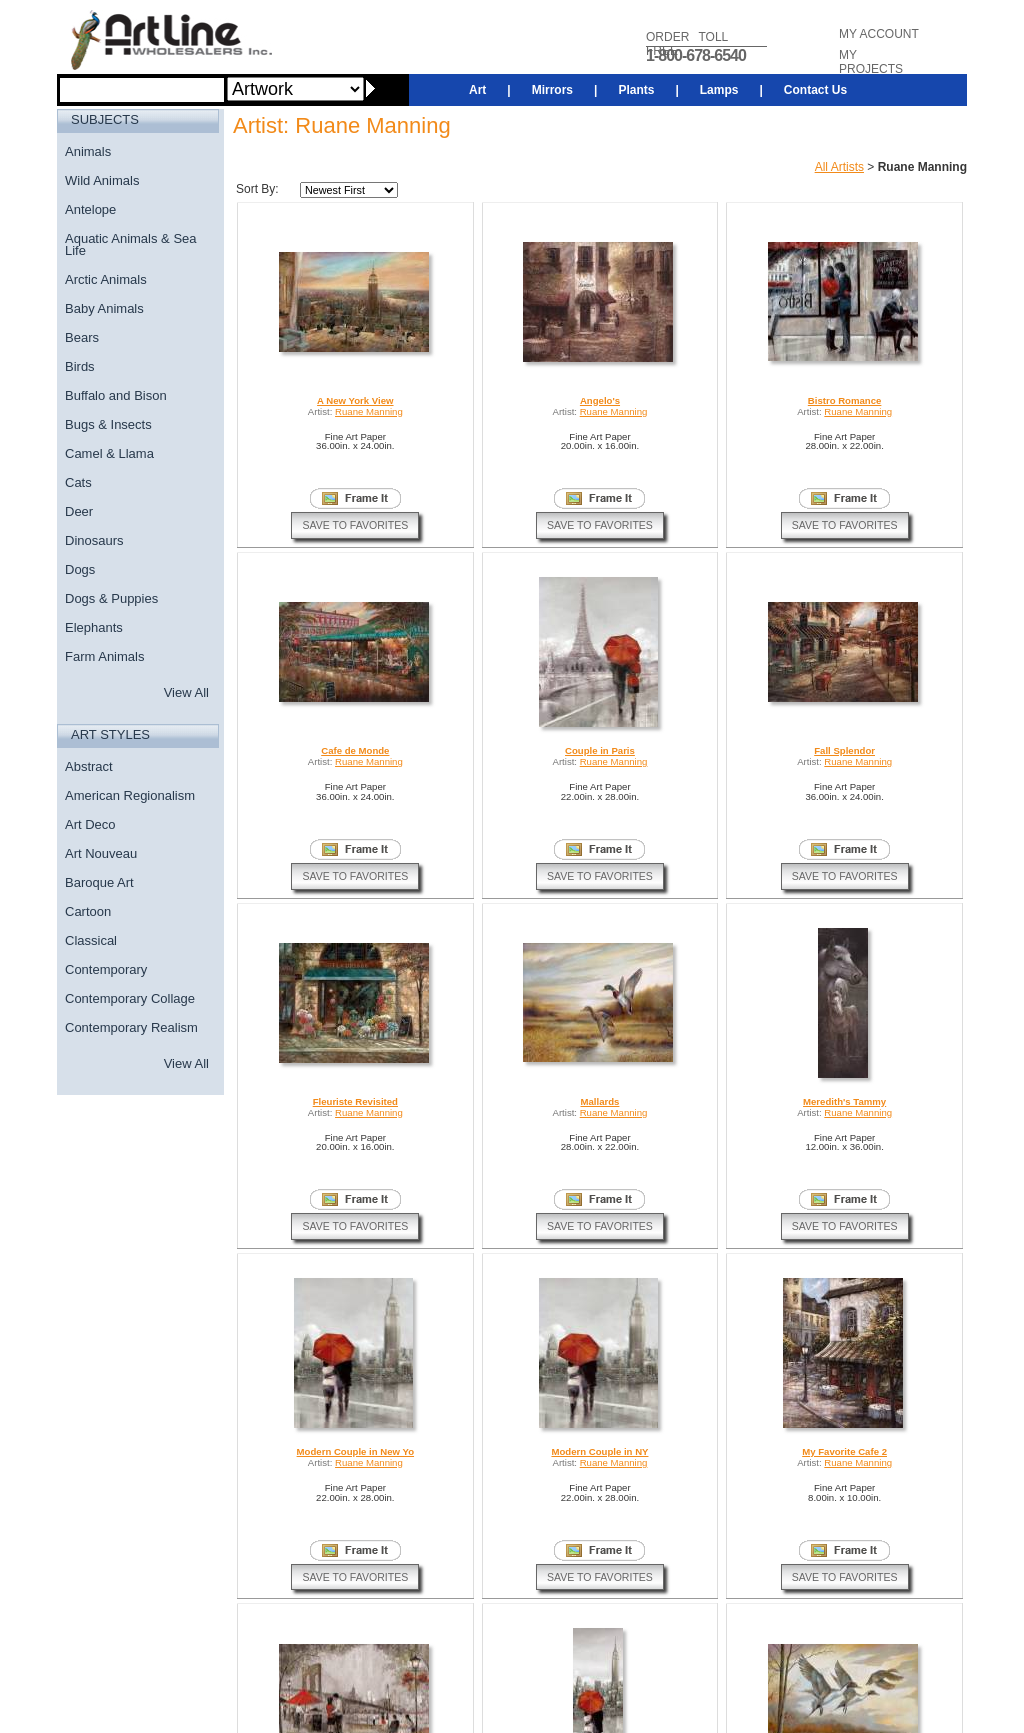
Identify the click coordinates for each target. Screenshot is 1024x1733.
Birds (80, 366)
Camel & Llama (109, 453)
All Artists (839, 167)
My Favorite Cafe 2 (844, 1451)
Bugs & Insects (108, 424)
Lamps (719, 90)
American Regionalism (130, 795)
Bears (82, 337)
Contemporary (106, 969)
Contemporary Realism (131, 1027)
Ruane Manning (369, 411)
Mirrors (552, 90)
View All (186, 692)
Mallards (599, 1101)
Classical (91, 940)
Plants (636, 90)
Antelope (90, 209)
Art (477, 90)
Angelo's (600, 400)
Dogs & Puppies (111, 598)
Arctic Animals (106, 279)
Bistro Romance (845, 400)
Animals (88, 151)
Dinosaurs (94, 540)
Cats (78, 482)
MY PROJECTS (871, 62)
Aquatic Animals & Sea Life (131, 244)
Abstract (89, 766)
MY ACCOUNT (879, 34)
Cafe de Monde (355, 750)
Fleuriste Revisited (355, 1101)
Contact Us (815, 90)
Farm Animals (104, 656)
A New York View (355, 400)
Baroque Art (99, 882)
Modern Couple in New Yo (355, 1451)
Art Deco (90, 824)
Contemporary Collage (130, 998)
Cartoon (88, 911)
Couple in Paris (600, 750)
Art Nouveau (101, 853)
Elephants (94, 627)
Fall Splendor (844, 750)
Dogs (80, 569)
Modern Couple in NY (599, 1451)
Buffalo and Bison (116, 395)
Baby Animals (104, 308)
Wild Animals (102, 180)
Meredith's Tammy (844, 1101)
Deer (79, 511)
